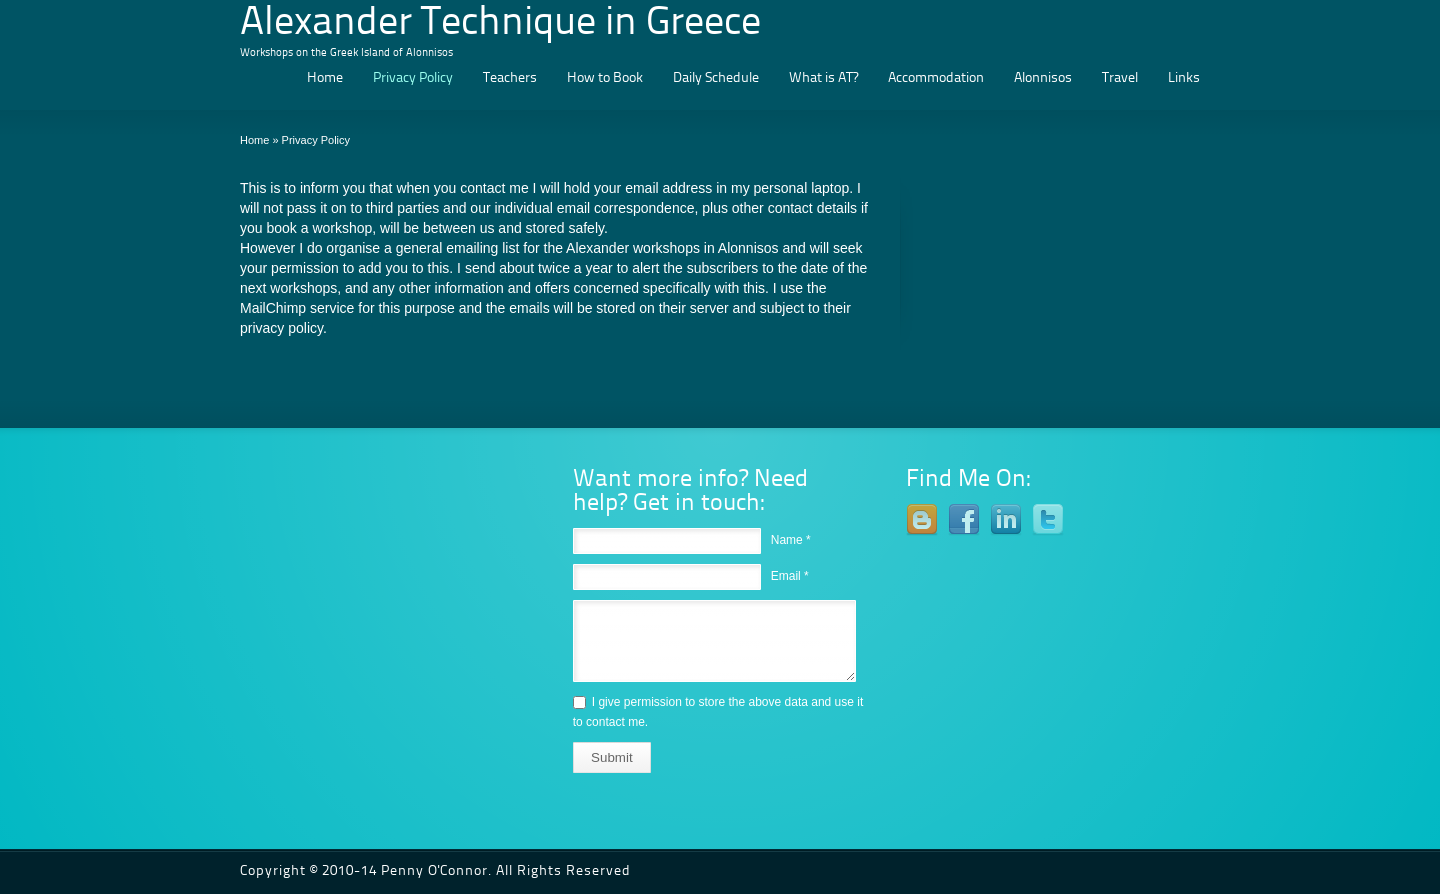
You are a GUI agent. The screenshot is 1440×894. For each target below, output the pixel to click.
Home (325, 78)
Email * (790, 576)
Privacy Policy (413, 78)
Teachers (510, 78)
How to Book (605, 78)
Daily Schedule (716, 78)
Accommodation (936, 78)
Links (1184, 78)
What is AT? (823, 78)
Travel (1120, 78)
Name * (791, 540)
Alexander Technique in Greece (500, 24)
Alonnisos (1043, 78)
